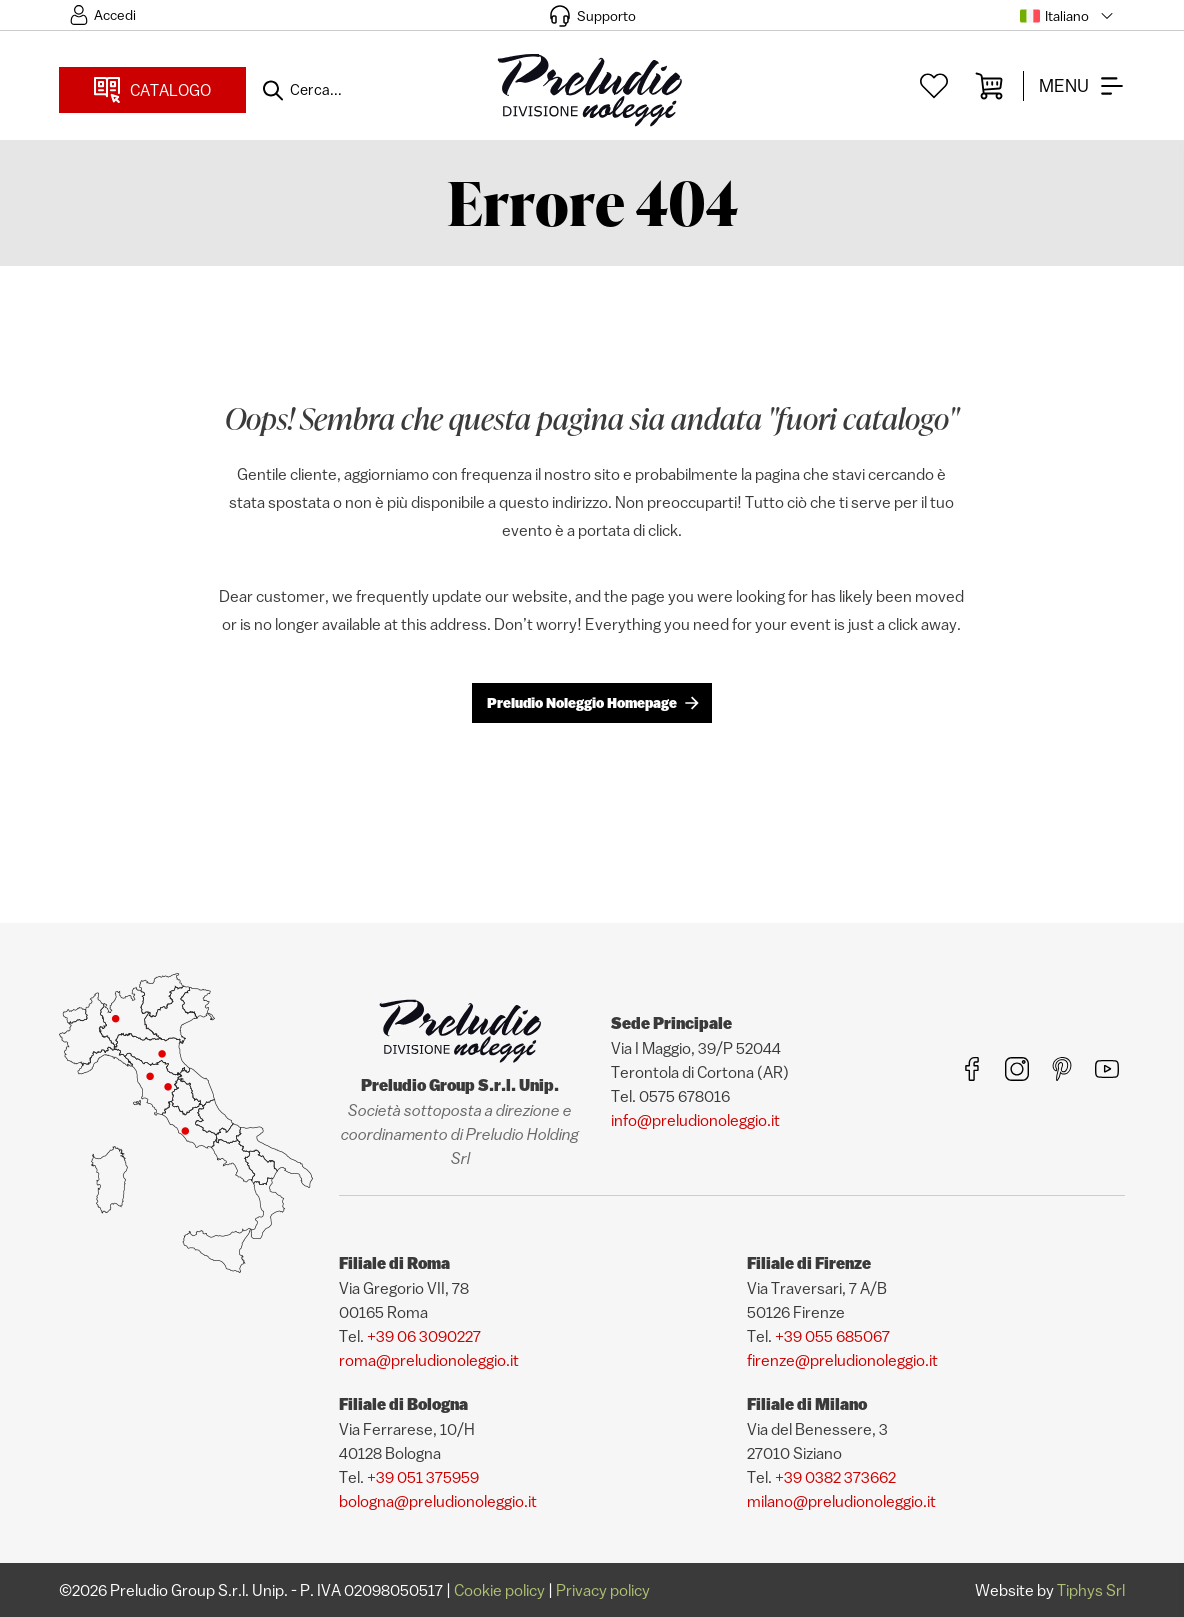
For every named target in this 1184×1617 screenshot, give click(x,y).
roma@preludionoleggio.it (429, 1360)
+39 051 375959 (423, 1477)
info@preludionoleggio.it (695, 1120)
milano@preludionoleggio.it (841, 1501)
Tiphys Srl (1091, 1590)
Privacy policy (603, 1590)
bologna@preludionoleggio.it (438, 1501)
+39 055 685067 (832, 1336)
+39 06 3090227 (424, 1336)
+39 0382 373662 (835, 1477)
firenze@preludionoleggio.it (842, 1360)
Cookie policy (499, 1590)
